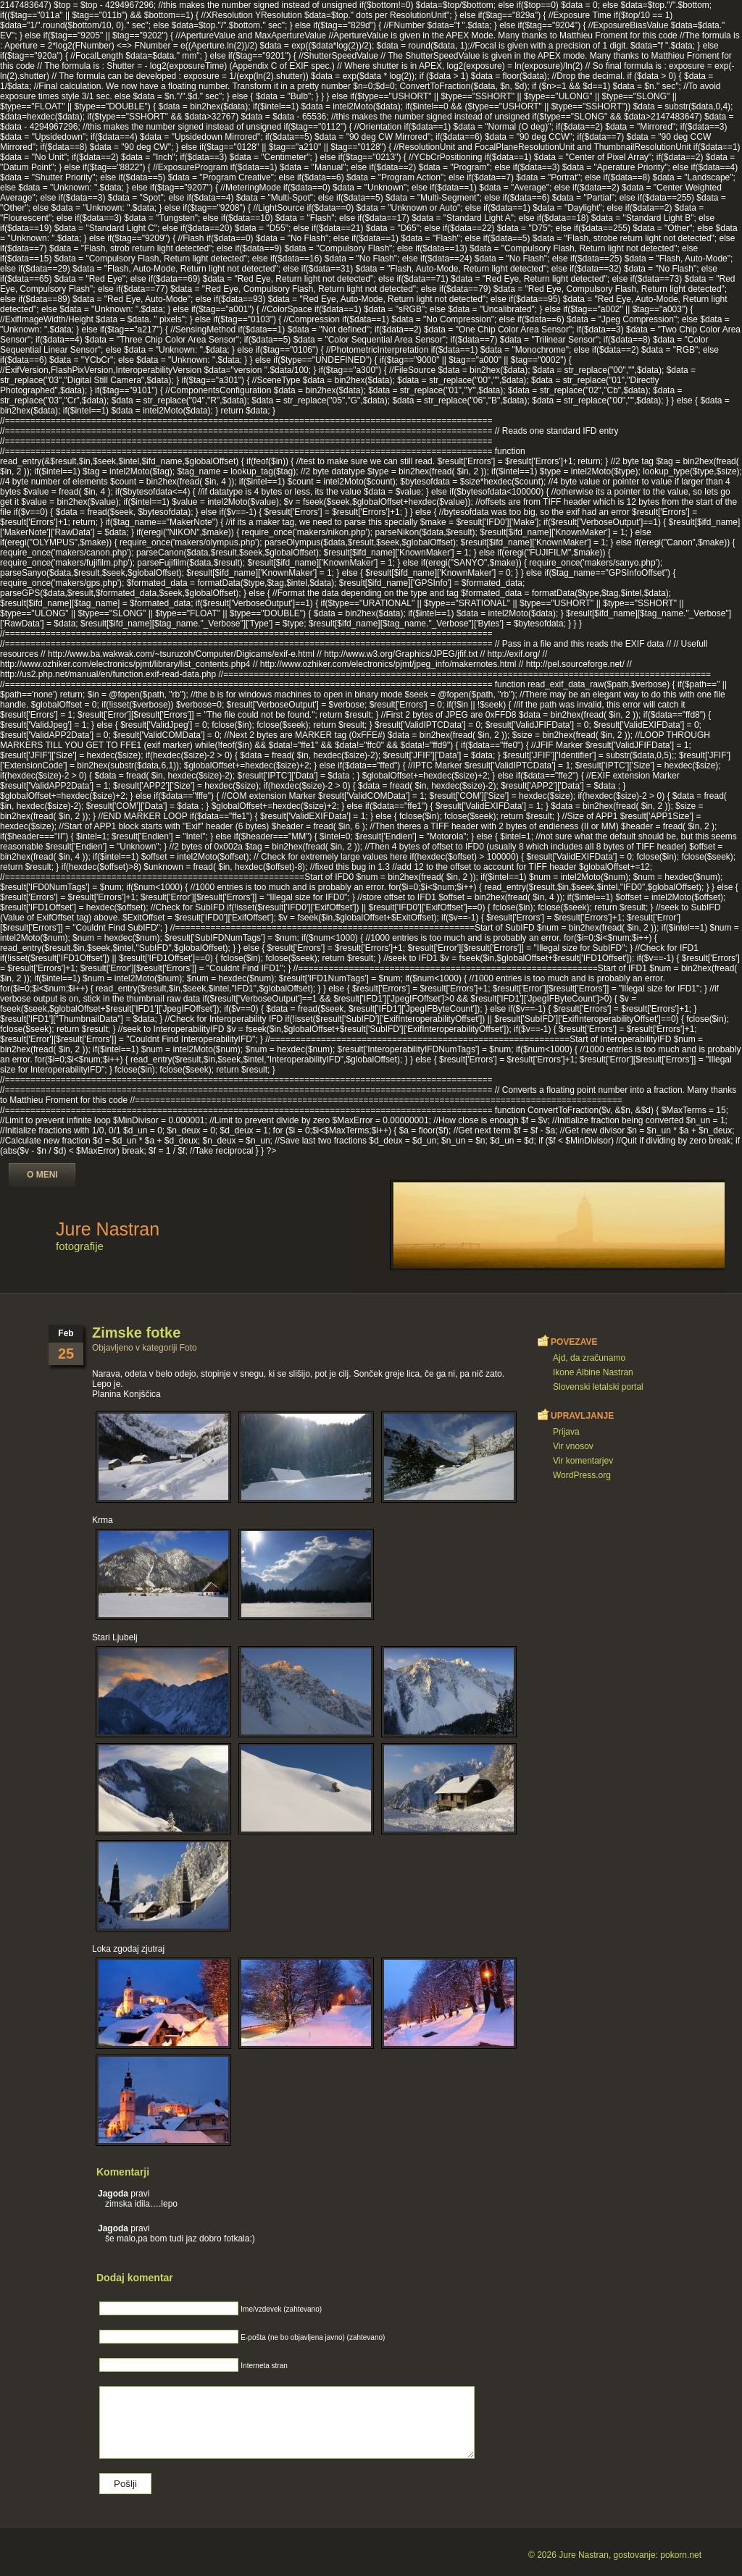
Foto (188, 1348)
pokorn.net (680, 2555)
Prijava (566, 1432)
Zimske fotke (136, 1333)
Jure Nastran (107, 1229)
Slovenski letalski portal (598, 1387)
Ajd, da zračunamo (589, 1358)
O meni (42, 1175)
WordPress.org (582, 1475)
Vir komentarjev (583, 1461)
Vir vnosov (573, 1446)
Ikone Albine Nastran (593, 1372)
